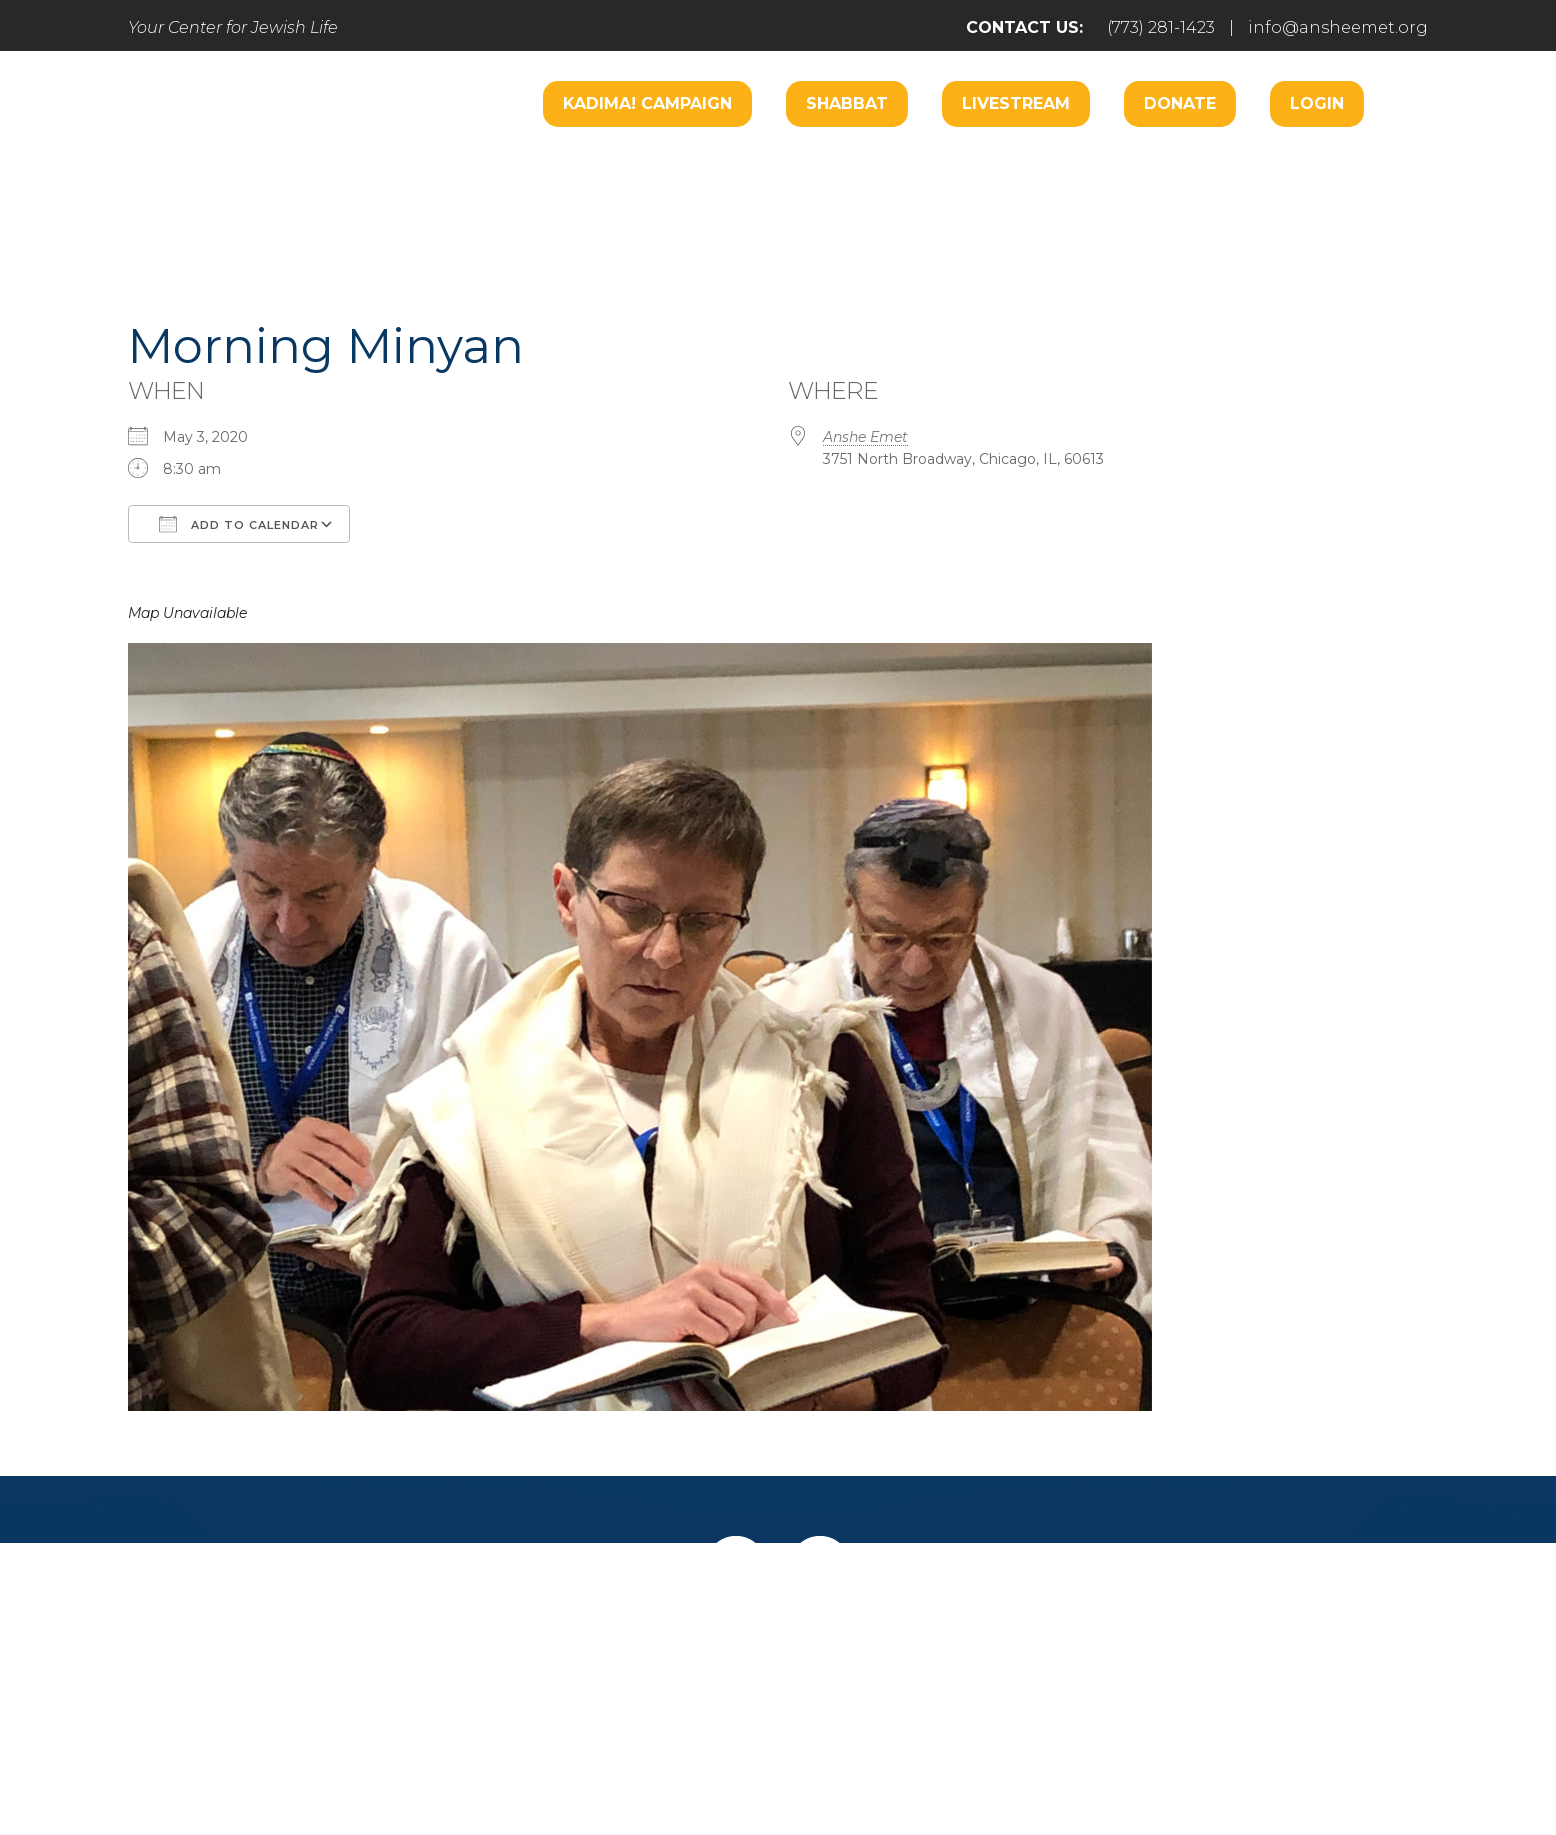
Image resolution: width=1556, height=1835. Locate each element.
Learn (510, 227)
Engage (852, 167)
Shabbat (847, 103)
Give (989, 1650)
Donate (1180, 103)
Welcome (528, 167)
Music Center (1295, 167)
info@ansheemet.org (1338, 27)
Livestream (1016, 103)
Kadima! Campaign (647, 103)
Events (1088, 1650)
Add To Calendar (239, 524)
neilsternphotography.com (1037, 1763)
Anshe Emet (865, 437)
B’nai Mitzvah (991, 167)
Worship (652, 167)
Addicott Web (624, 1763)
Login (1317, 103)
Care (753, 167)
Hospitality (1143, 167)
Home (365, 1650)
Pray (596, 1650)
